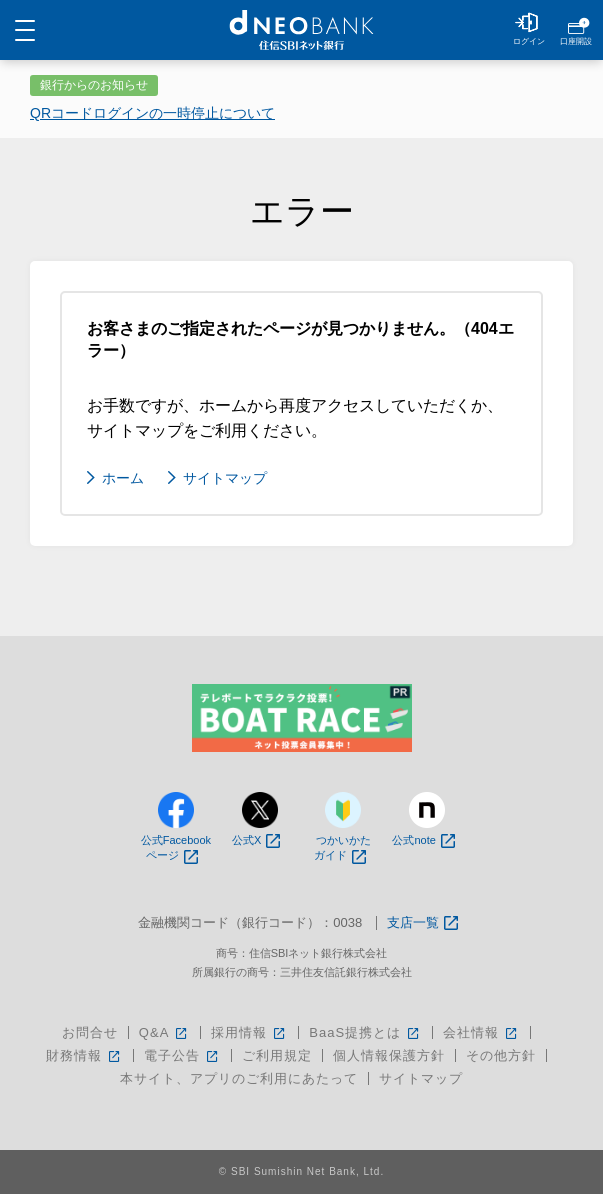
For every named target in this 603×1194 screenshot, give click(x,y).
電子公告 (182, 1055)
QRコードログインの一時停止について (152, 113)
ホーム (123, 478)
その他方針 (501, 1055)
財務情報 (84, 1055)
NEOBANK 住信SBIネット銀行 (301, 30)
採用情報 (249, 1032)
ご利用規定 (277, 1055)
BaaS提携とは (365, 1032)
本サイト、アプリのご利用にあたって (239, 1078)
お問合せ (90, 1032)
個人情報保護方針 (389, 1055)
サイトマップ (225, 478)
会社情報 (481, 1032)
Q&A (164, 1032)
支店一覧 (422, 923)
